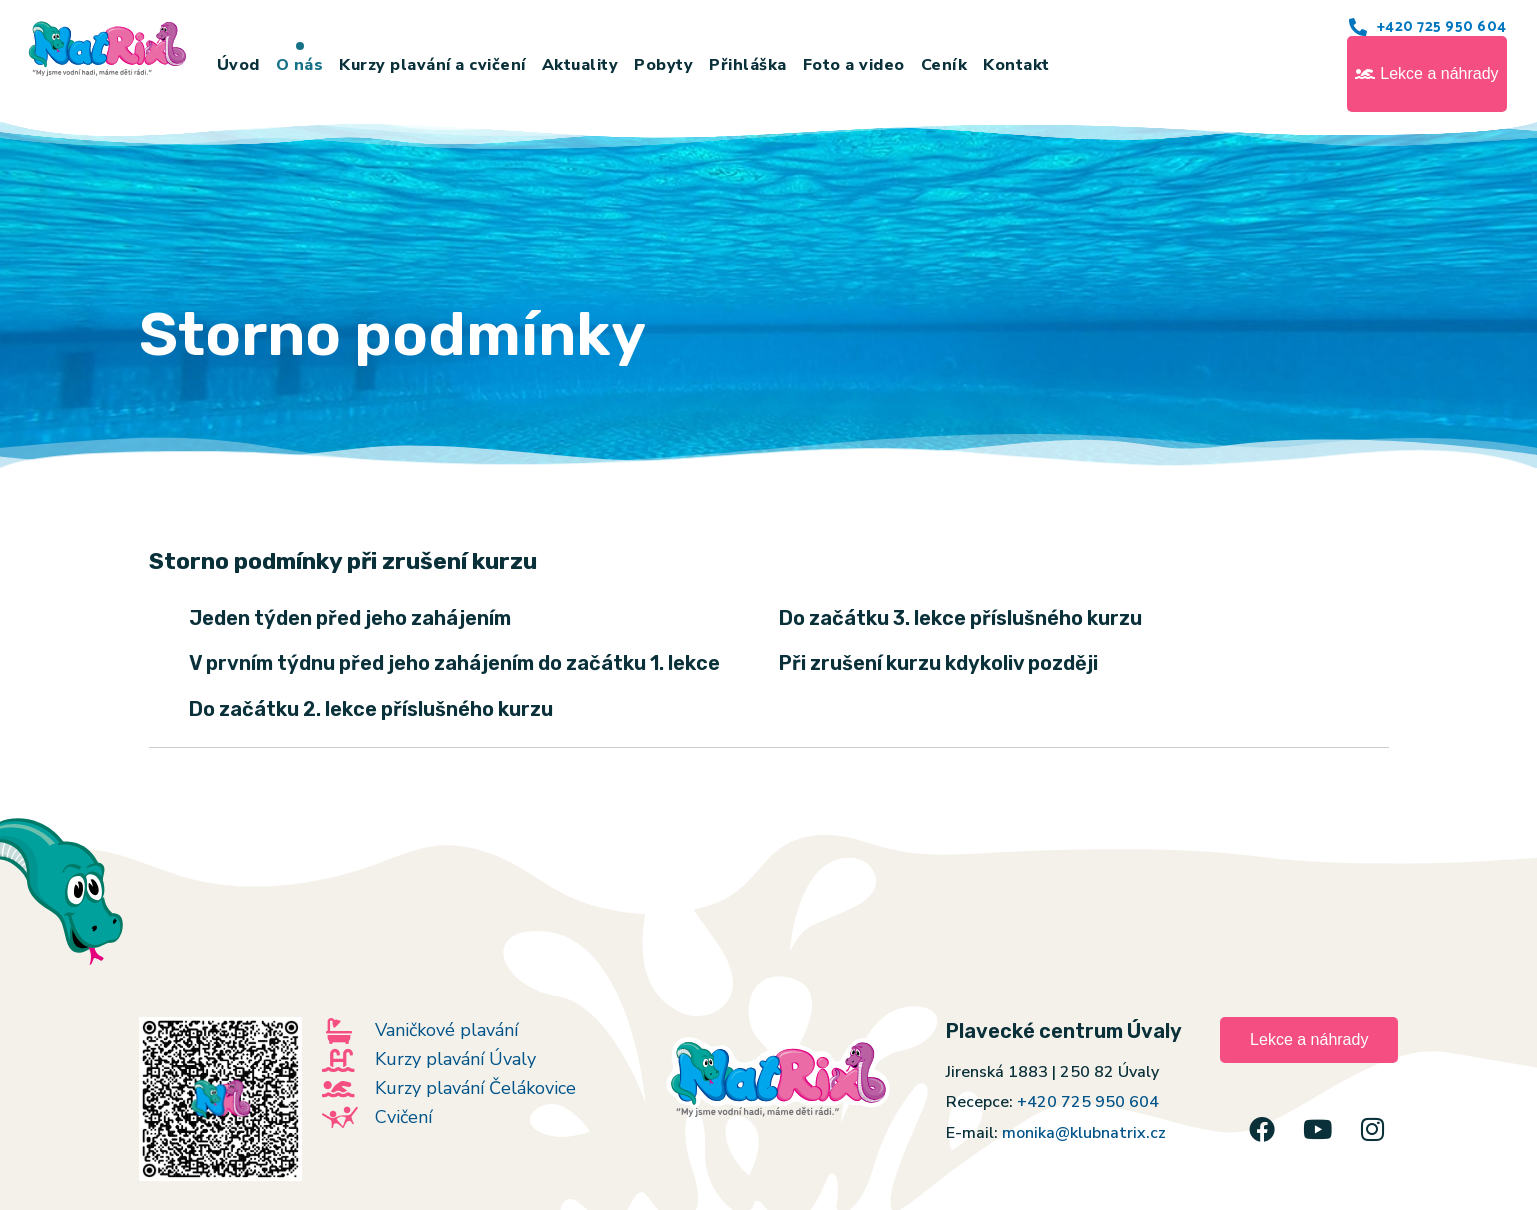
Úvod (238, 65)
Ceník (944, 65)
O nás (300, 65)
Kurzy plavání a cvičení (432, 65)
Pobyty (663, 65)
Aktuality (580, 65)
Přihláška (748, 65)
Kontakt (1016, 65)
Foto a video (854, 65)
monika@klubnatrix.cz (1084, 1133)
